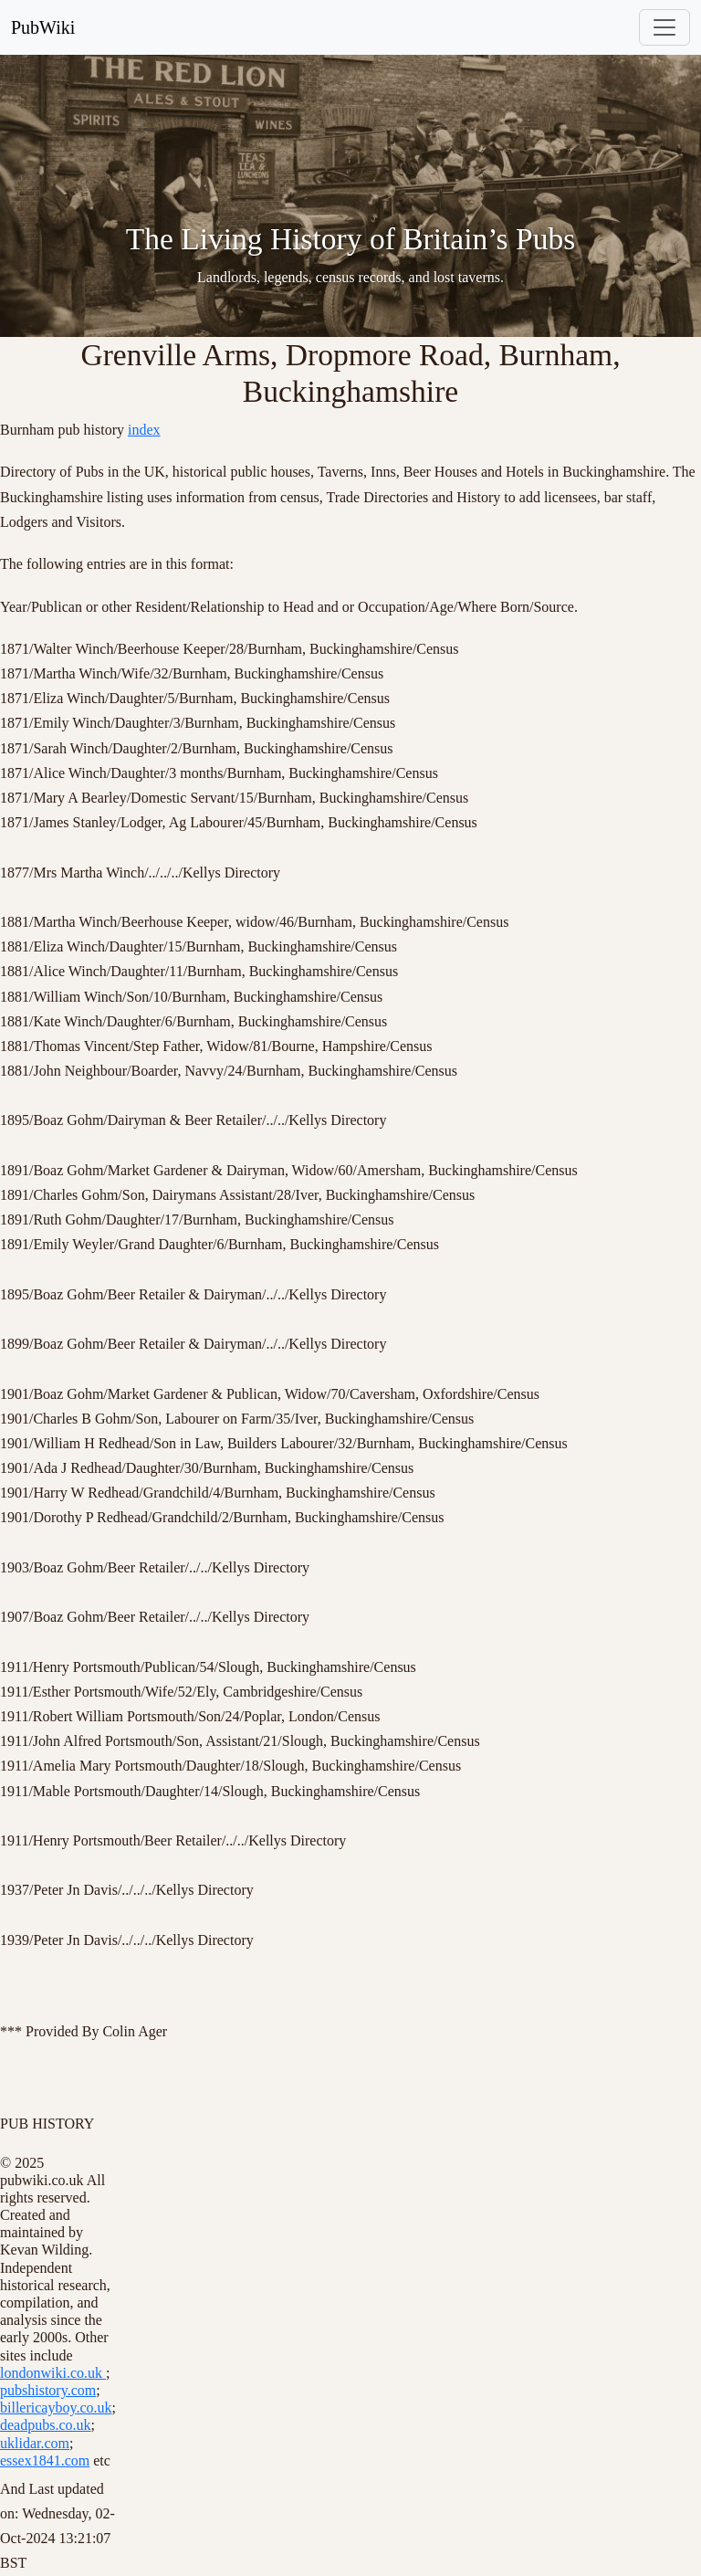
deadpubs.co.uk (45, 2425)
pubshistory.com (48, 2390)
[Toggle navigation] (664, 27)
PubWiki (43, 27)
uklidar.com (34, 2443)
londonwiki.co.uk (53, 2373)
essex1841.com (44, 2460)
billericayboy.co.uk (55, 2407)
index (144, 429)
